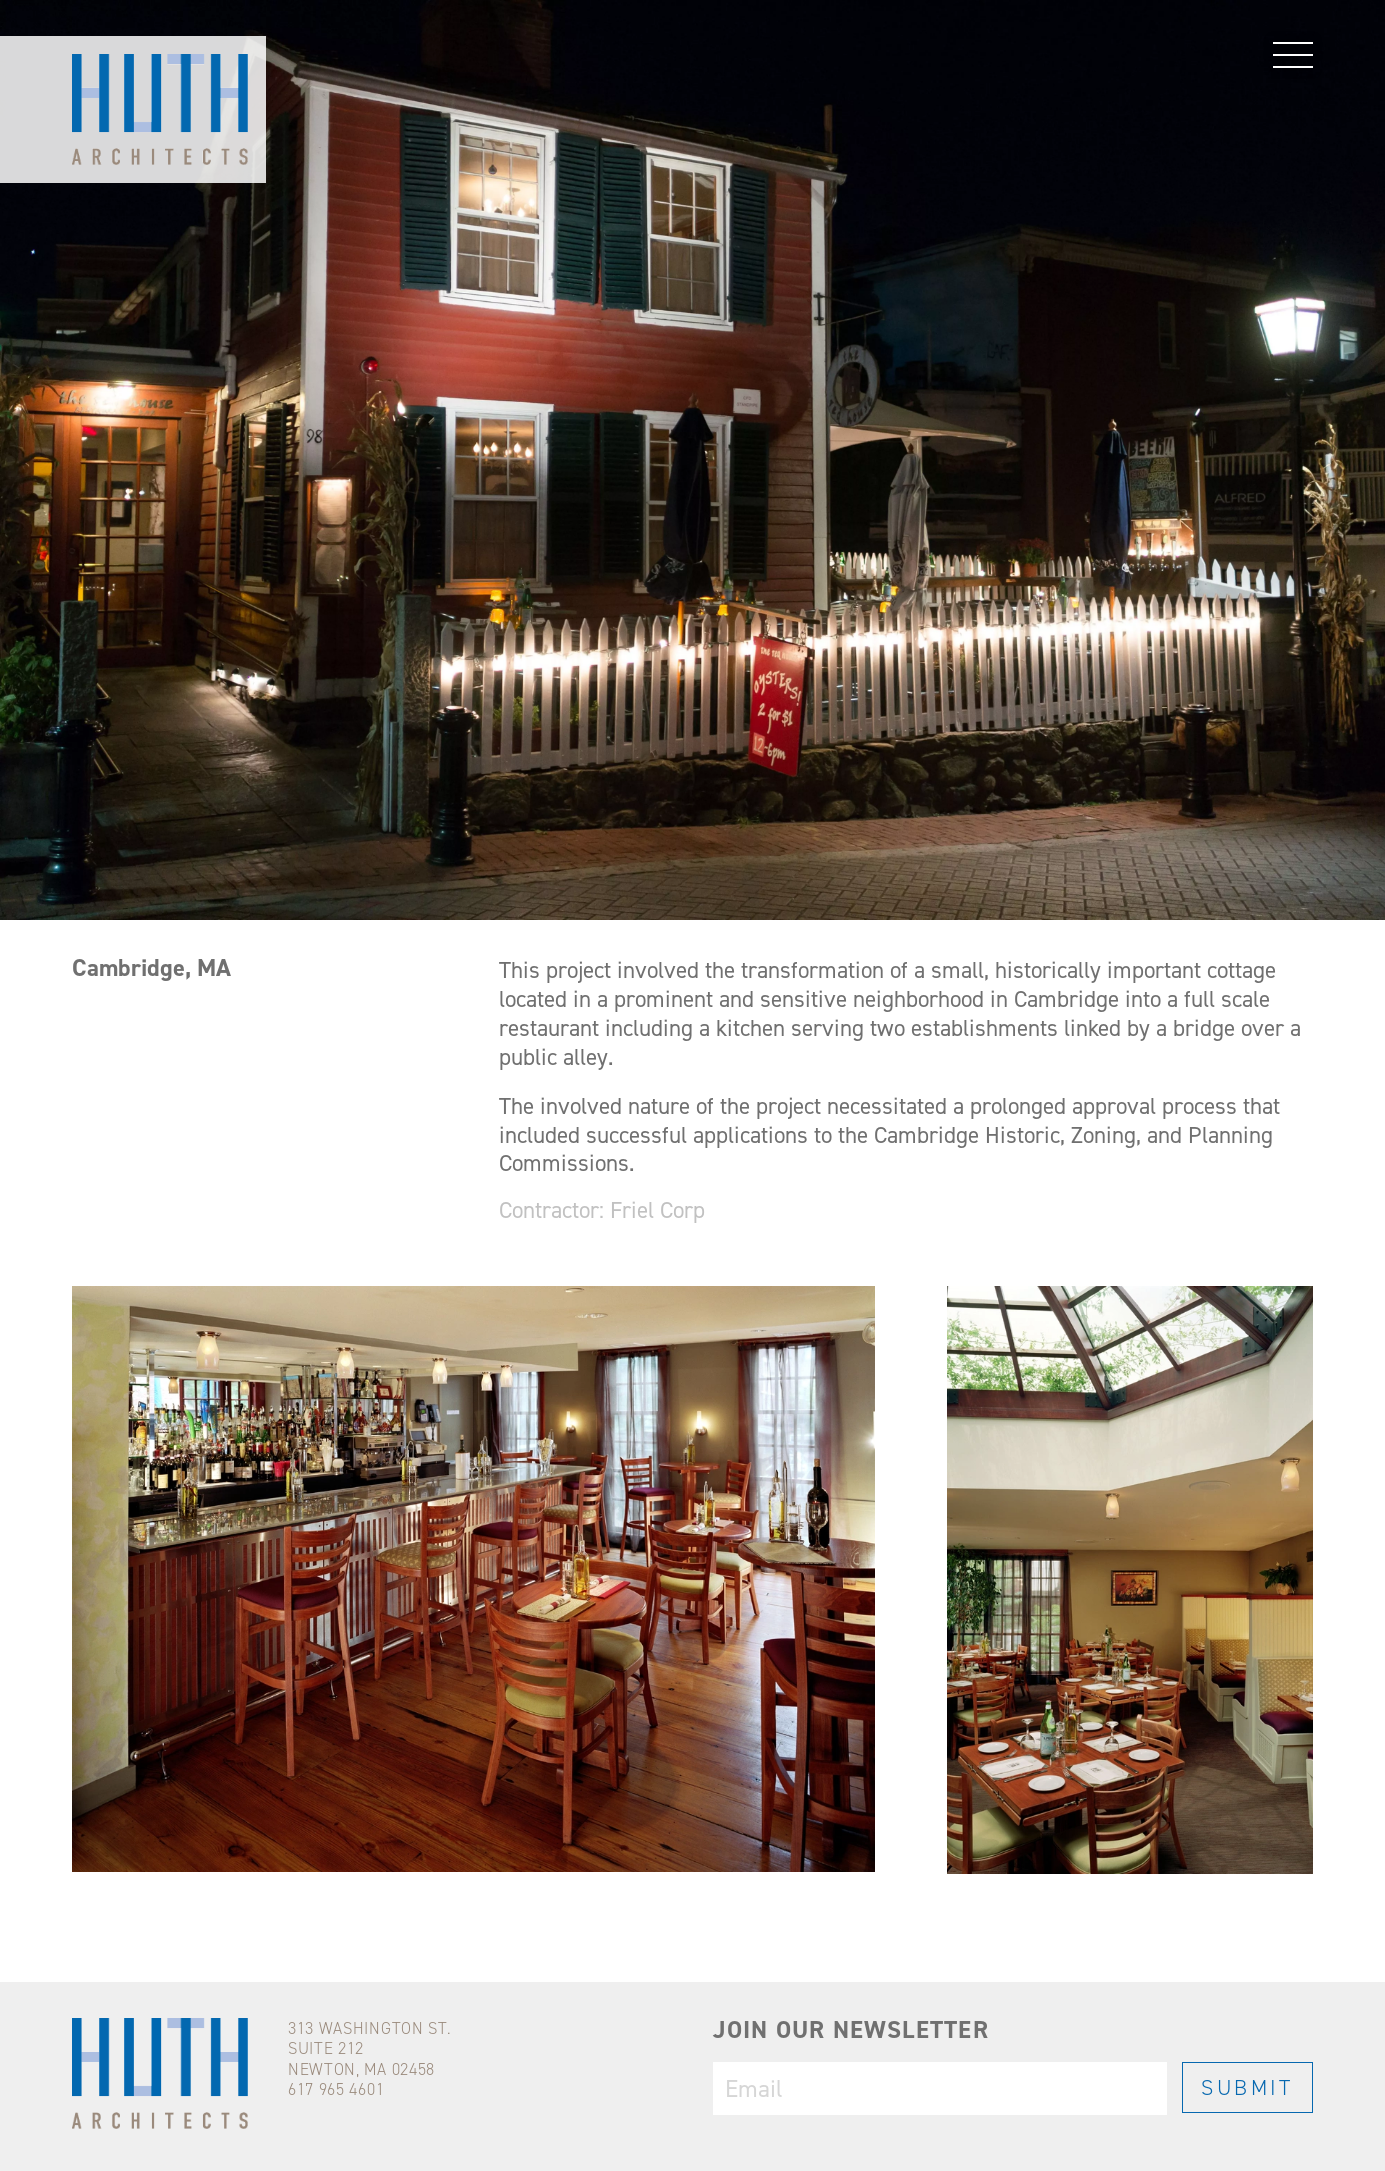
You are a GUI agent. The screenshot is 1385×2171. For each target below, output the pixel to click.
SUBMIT (1247, 2087)
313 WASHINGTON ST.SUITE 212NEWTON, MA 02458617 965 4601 (369, 2058)
